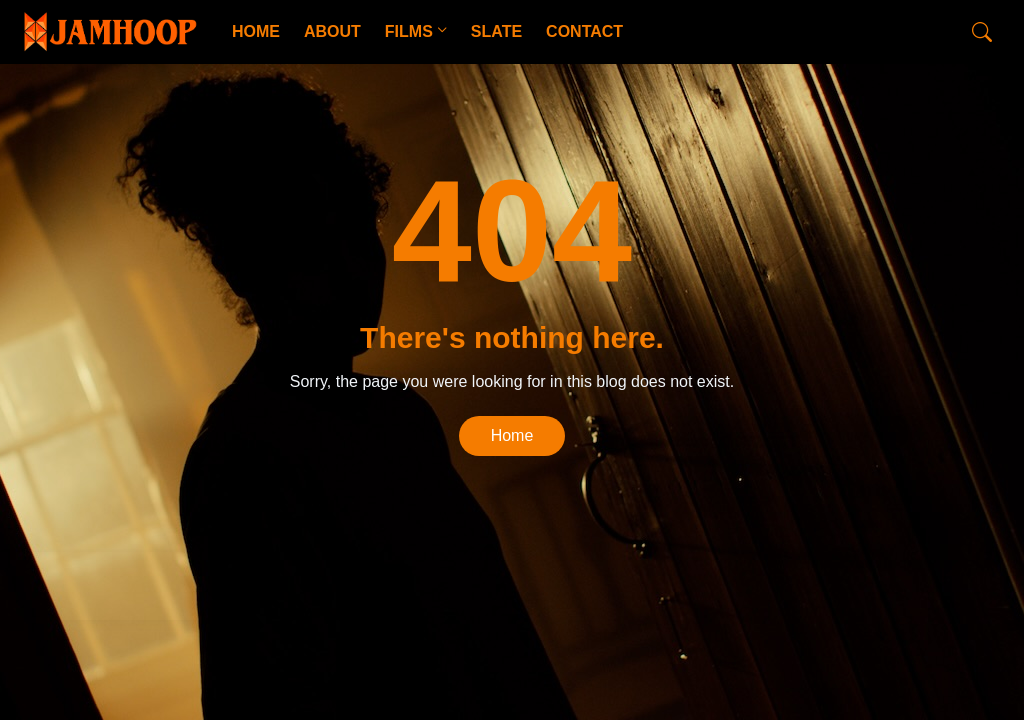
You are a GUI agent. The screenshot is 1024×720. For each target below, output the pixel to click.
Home (512, 435)
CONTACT (584, 31)
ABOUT (332, 31)
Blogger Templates (330, 586)
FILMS (409, 31)
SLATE (496, 31)
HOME (256, 31)
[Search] (982, 32)
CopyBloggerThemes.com (180, 586)
